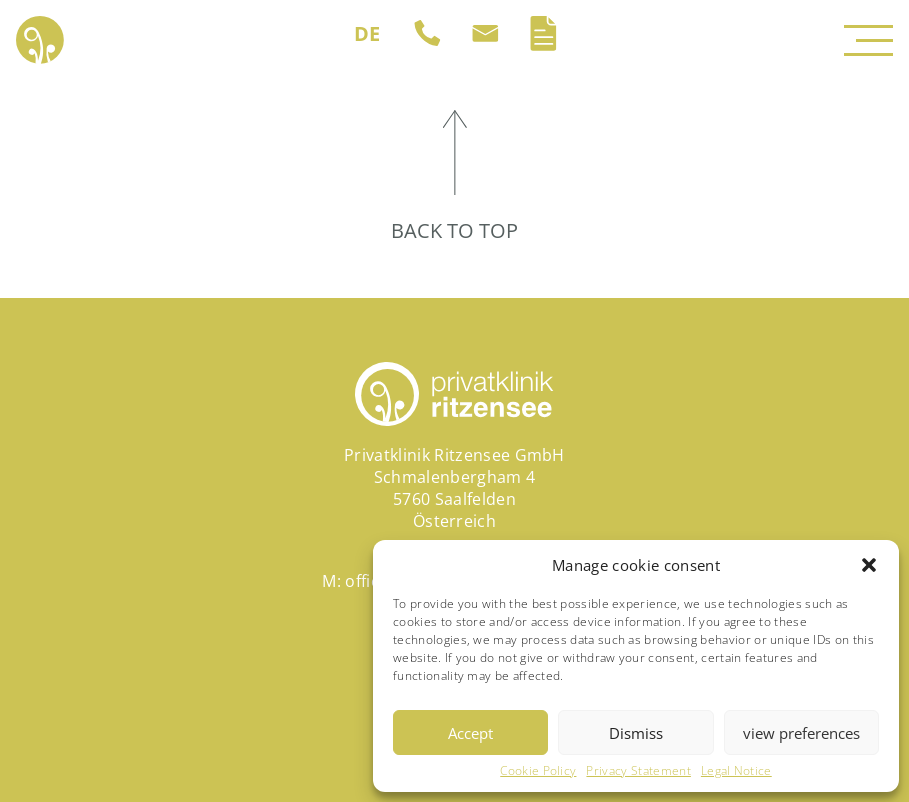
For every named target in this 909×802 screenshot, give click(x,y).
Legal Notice (736, 771)
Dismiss (636, 733)
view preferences (801, 733)
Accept (470, 733)
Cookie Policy (538, 771)
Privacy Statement (638, 771)
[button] (869, 565)
